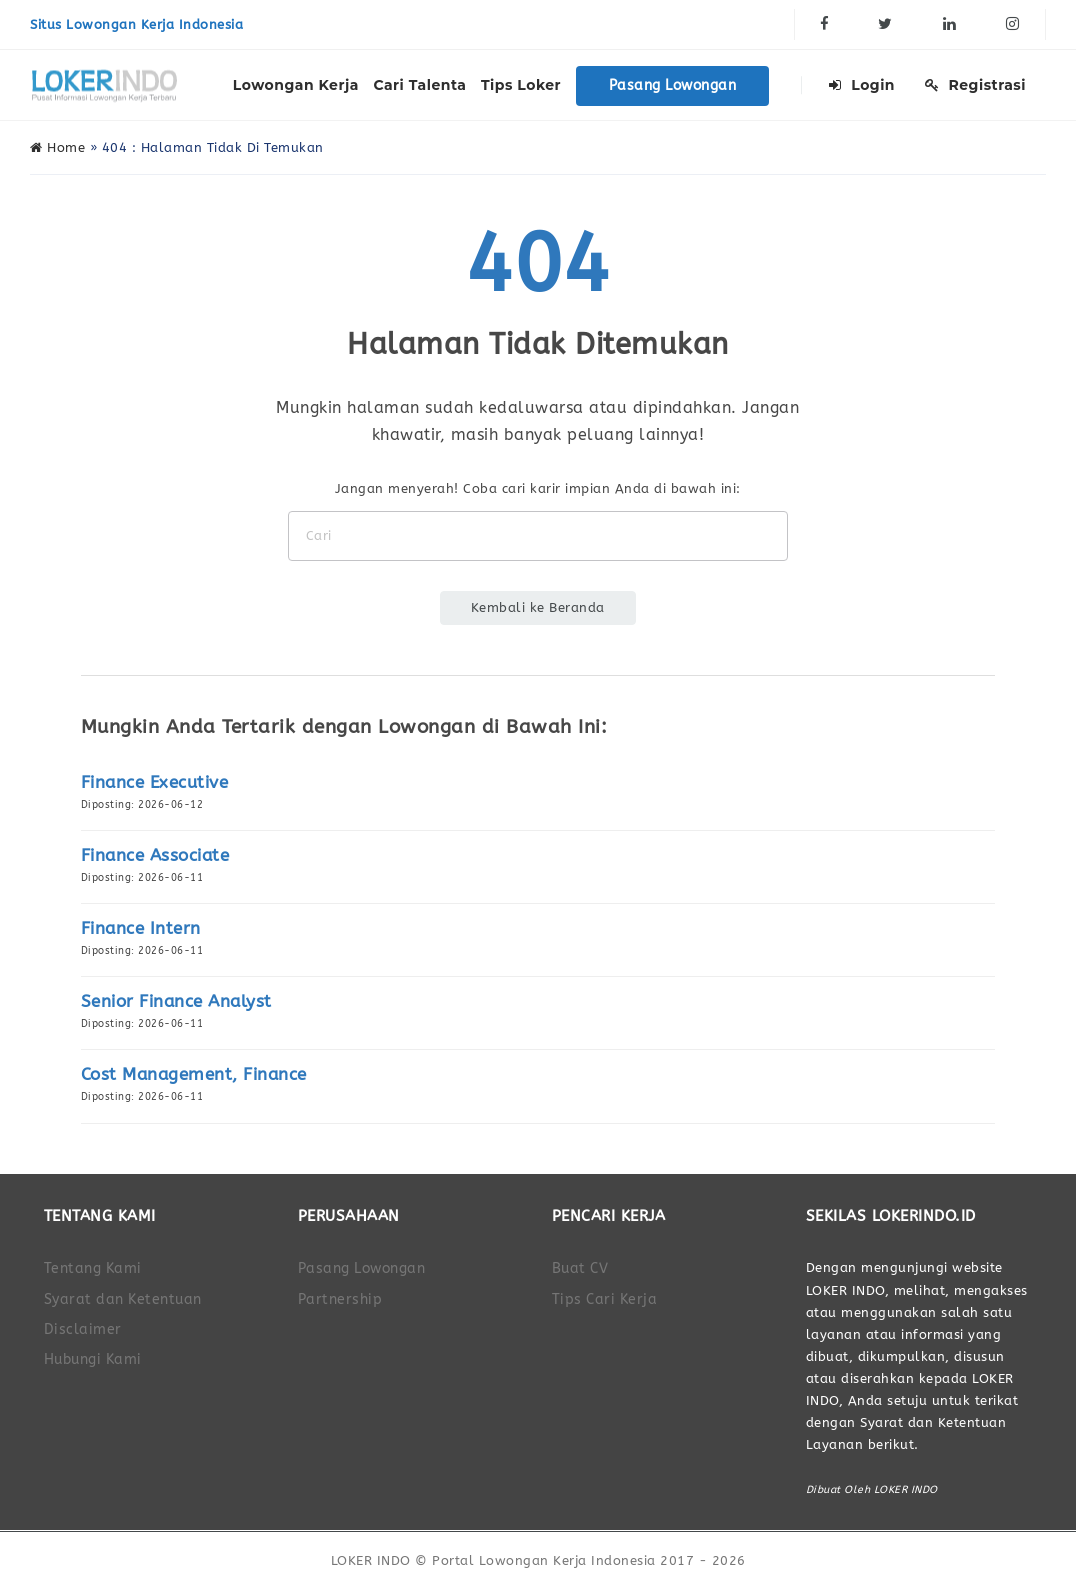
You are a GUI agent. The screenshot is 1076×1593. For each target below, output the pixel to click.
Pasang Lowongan (673, 85)
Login (862, 85)
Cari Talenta (419, 85)
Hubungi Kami (93, 1359)
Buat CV (580, 1268)
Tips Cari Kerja (605, 1299)
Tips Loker (521, 85)
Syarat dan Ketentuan (123, 1299)
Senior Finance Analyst (176, 1001)
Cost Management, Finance (194, 1074)
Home (57, 147)
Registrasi (975, 85)
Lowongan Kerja (296, 85)
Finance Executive (155, 782)
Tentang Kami (93, 1268)
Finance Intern (141, 928)
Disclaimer (83, 1329)
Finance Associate (155, 855)
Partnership (340, 1299)
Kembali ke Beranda (538, 607)
